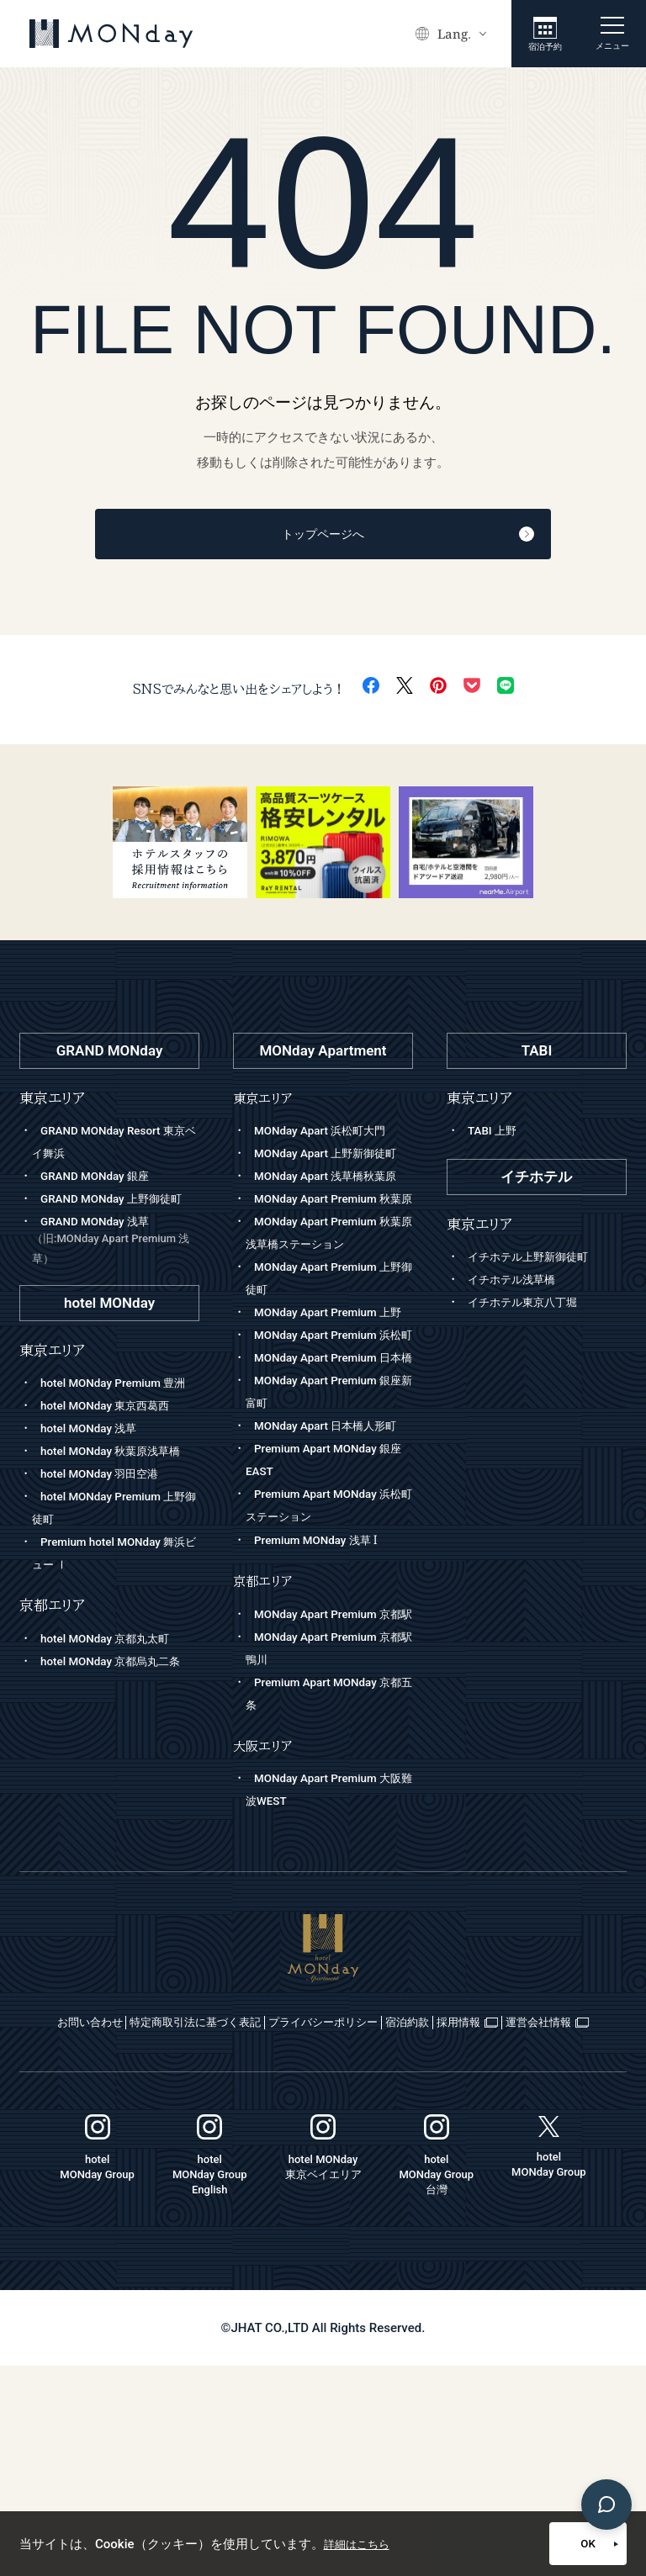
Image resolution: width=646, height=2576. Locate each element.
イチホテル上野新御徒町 (537, 1261)
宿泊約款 (552, 2211)
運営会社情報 (375, 2232)
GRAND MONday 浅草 (115, 1268)
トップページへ (363, 536)
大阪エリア (266, 1935)
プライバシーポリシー (429, 2211)
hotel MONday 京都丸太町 (113, 1711)
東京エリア (266, 1102)
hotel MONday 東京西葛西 (113, 1455)
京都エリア (266, 1747)
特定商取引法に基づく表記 (255, 2211)
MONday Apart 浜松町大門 (328, 1135)
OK (548, 2544)
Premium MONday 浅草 (323, 1706)
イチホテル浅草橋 (518, 1284)
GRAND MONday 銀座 (101, 1180)
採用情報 (259, 2232)
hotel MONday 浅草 (94, 1478)
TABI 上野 (495, 1135)
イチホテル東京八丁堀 (531, 1306)
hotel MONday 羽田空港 (107, 1546)
